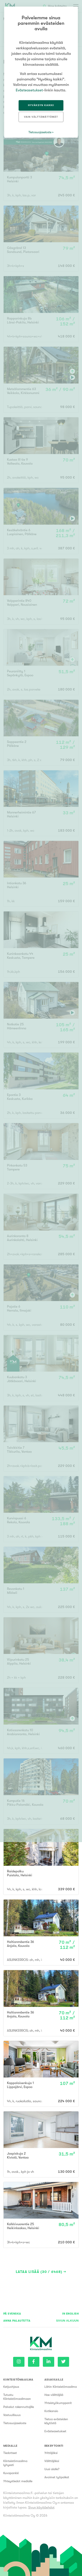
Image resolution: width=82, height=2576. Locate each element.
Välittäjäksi (51, 2461)
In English (70, 2313)
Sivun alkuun (67, 2320)
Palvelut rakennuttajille (18, 2407)
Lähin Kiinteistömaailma (60, 2386)
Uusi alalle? (51, 2469)
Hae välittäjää (53, 2395)
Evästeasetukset (55, 2431)
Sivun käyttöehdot (41, 2507)
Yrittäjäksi (51, 2453)
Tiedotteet (10, 2453)
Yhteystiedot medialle (17, 2481)
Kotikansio (51, 2411)
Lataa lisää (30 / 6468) (39, 2272)
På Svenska (12, 2313)
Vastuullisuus (12, 2415)
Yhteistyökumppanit (58, 2403)
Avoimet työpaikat (56, 2477)
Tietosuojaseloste (14, 2423)
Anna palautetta (16, 2320)
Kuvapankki (11, 2473)
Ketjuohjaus (11, 2386)
